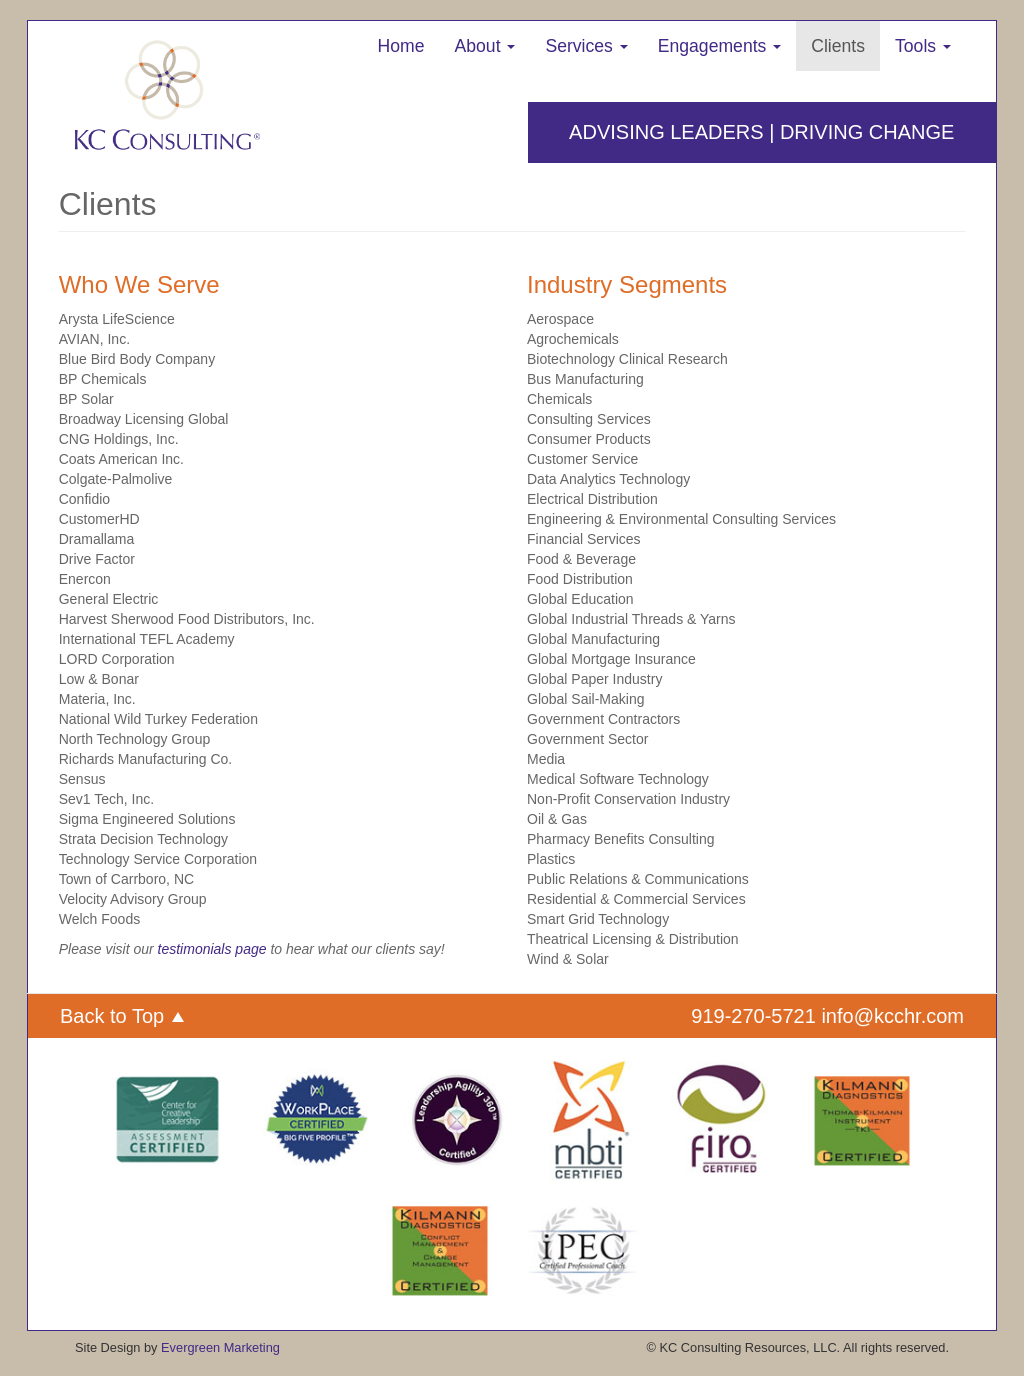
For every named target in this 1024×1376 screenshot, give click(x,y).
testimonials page (212, 949)
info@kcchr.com (892, 1016)
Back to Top (122, 1016)
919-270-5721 (753, 1016)
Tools (923, 46)
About (485, 46)
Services (586, 46)
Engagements (719, 46)
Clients (838, 46)
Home (401, 46)
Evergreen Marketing (220, 1347)
